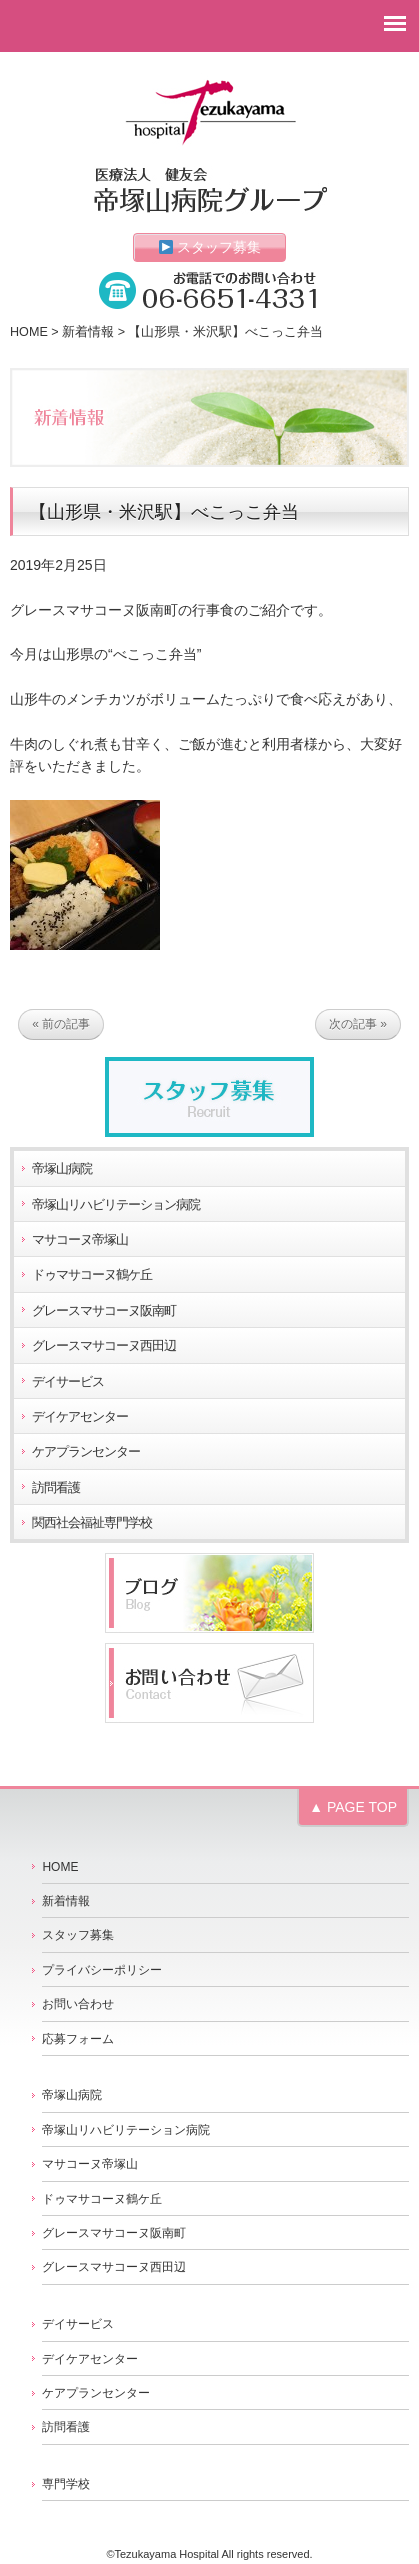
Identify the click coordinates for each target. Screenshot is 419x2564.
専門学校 (66, 2484)
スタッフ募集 (210, 247)
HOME (29, 332)
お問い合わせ (78, 2004)
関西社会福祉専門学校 (92, 1523)
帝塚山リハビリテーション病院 (116, 1205)
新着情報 (88, 332)
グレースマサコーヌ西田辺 (104, 1346)
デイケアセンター (80, 1417)
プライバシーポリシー (102, 1970)
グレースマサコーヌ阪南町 (104, 1311)
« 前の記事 (61, 1024)
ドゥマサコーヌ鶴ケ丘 (92, 1275)
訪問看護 (56, 1488)
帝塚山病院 (62, 1169)
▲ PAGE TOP (353, 1807)
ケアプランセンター (86, 1452)
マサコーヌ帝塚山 (80, 1240)
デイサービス (68, 1382)
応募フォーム (78, 2039)
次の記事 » (358, 1024)
